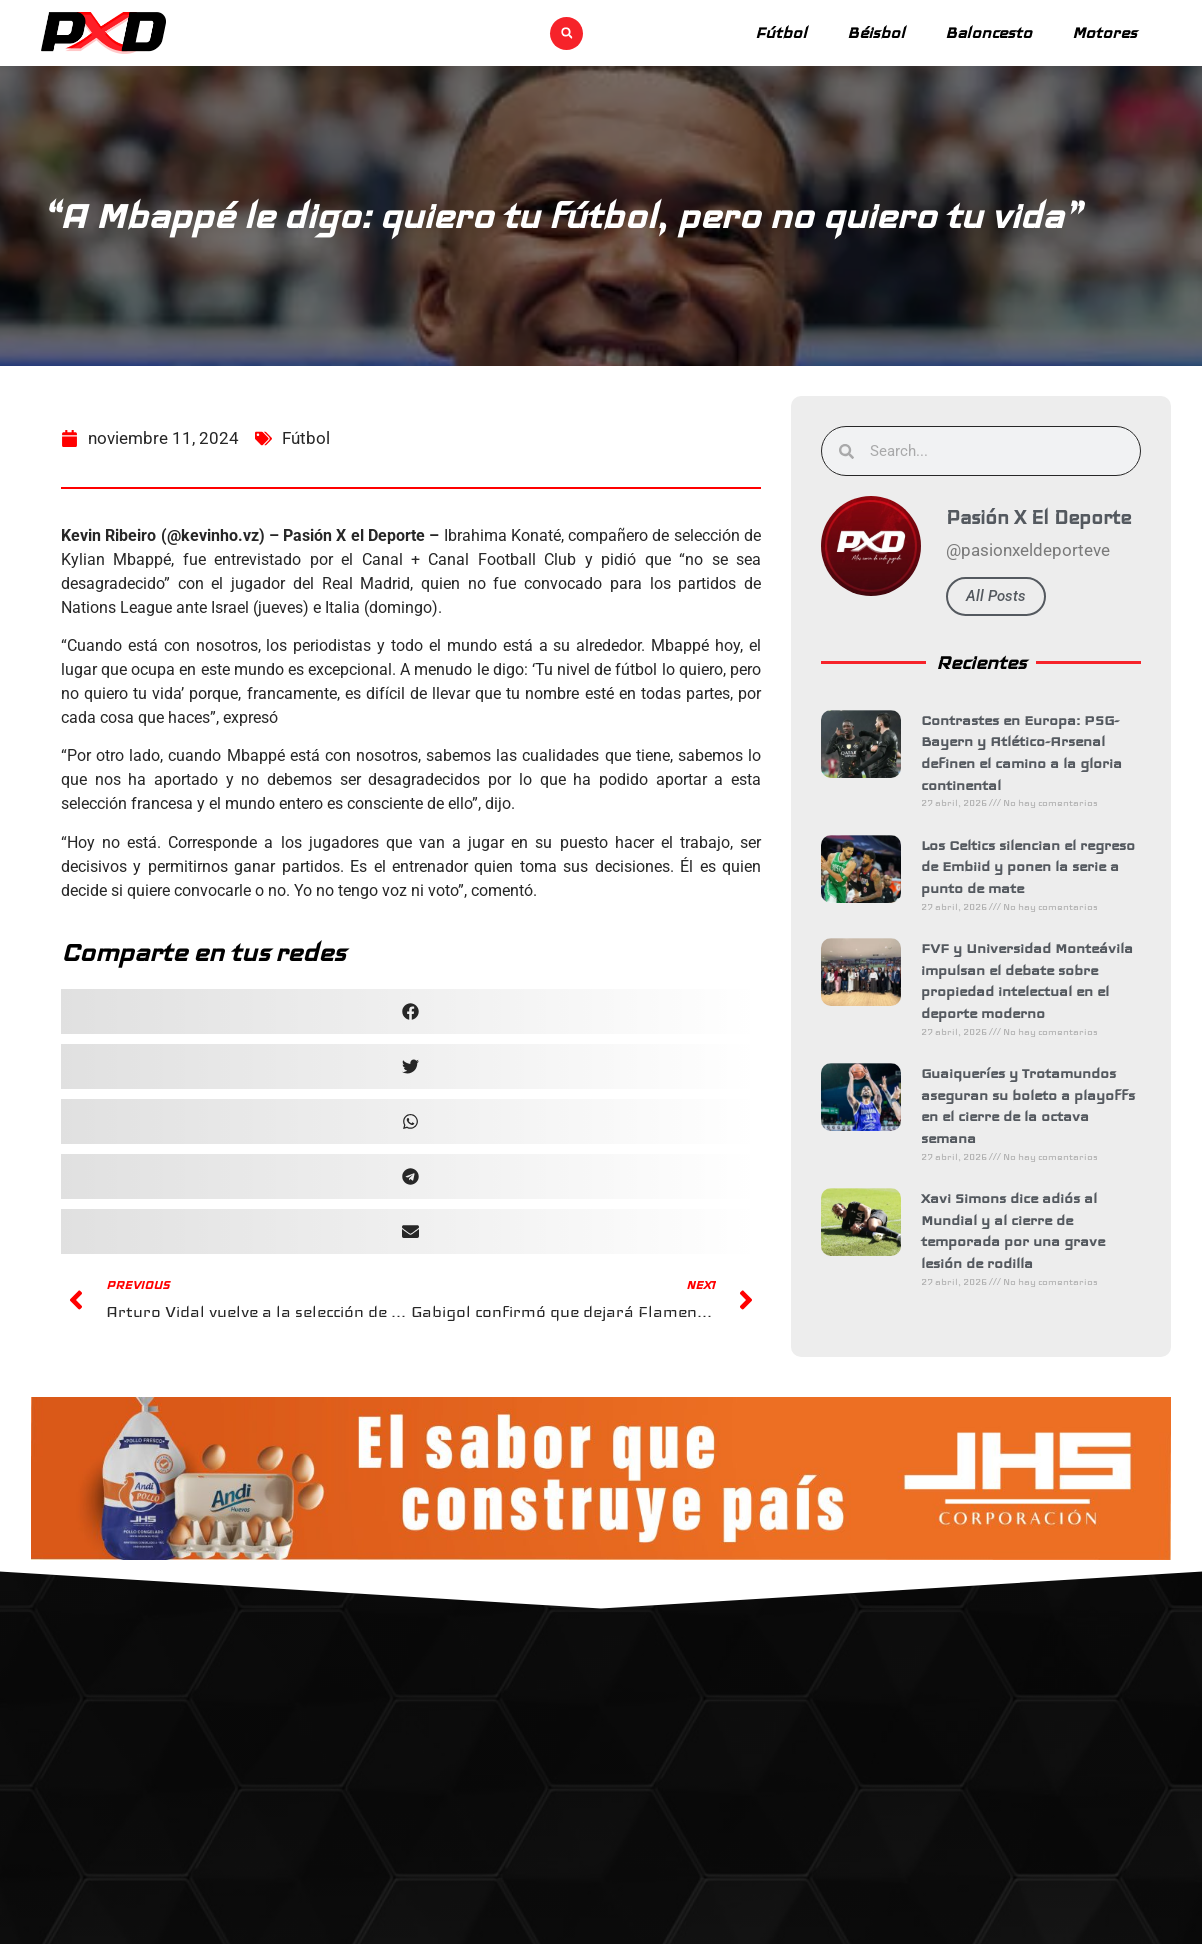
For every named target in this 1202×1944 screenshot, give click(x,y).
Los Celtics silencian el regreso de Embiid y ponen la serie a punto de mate (1030, 866)
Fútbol (781, 32)
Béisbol (876, 32)
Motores (1104, 32)
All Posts (998, 596)
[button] (566, 33)
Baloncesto (988, 32)
